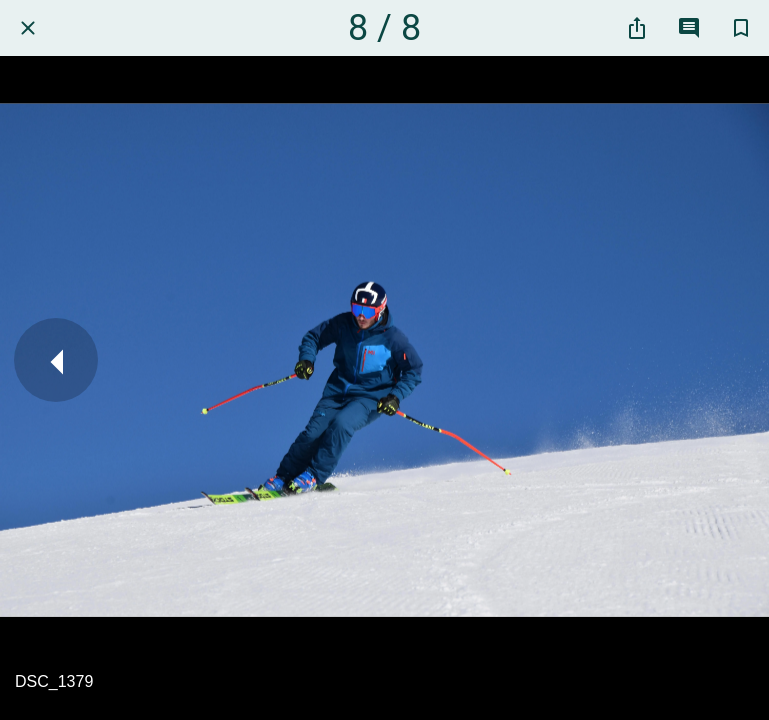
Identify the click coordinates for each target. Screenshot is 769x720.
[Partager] (637, 28)
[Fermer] (28, 28)
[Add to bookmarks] (741, 28)
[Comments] (689, 28)
